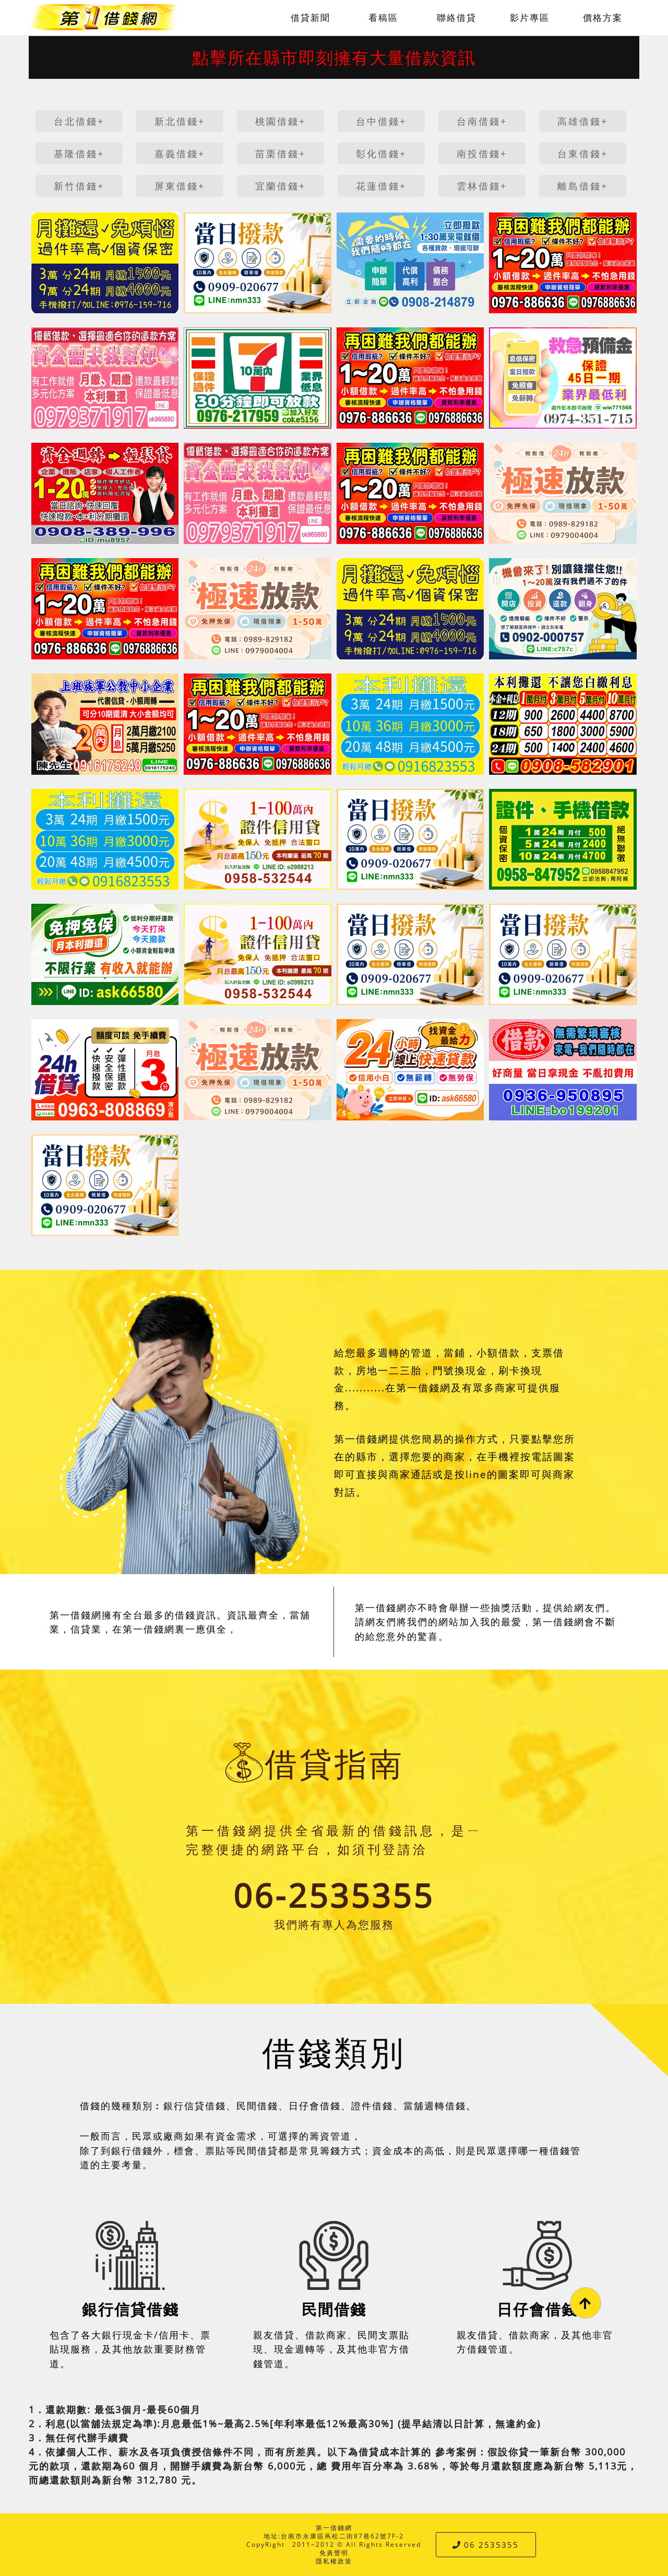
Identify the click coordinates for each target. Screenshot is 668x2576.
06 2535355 (485, 2544)
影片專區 (530, 17)
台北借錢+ (79, 121)
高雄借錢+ (582, 121)
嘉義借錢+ (179, 153)
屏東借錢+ (179, 186)
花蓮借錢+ (381, 186)
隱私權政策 (334, 2561)
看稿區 (383, 17)
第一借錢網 (334, 2527)
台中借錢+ (381, 121)
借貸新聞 (310, 17)
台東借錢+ (582, 153)
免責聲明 (334, 2552)
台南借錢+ (482, 121)
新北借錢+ (179, 121)
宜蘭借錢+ (280, 186)
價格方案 (603, 17)
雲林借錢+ (482, 186)
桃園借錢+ (280, 121)
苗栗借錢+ (280, 153)
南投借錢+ (482, 153)
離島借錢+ (582, 186)
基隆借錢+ (79, 153)
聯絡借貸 (456, 17)
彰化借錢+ (381, 153)
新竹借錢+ (79, 186)
